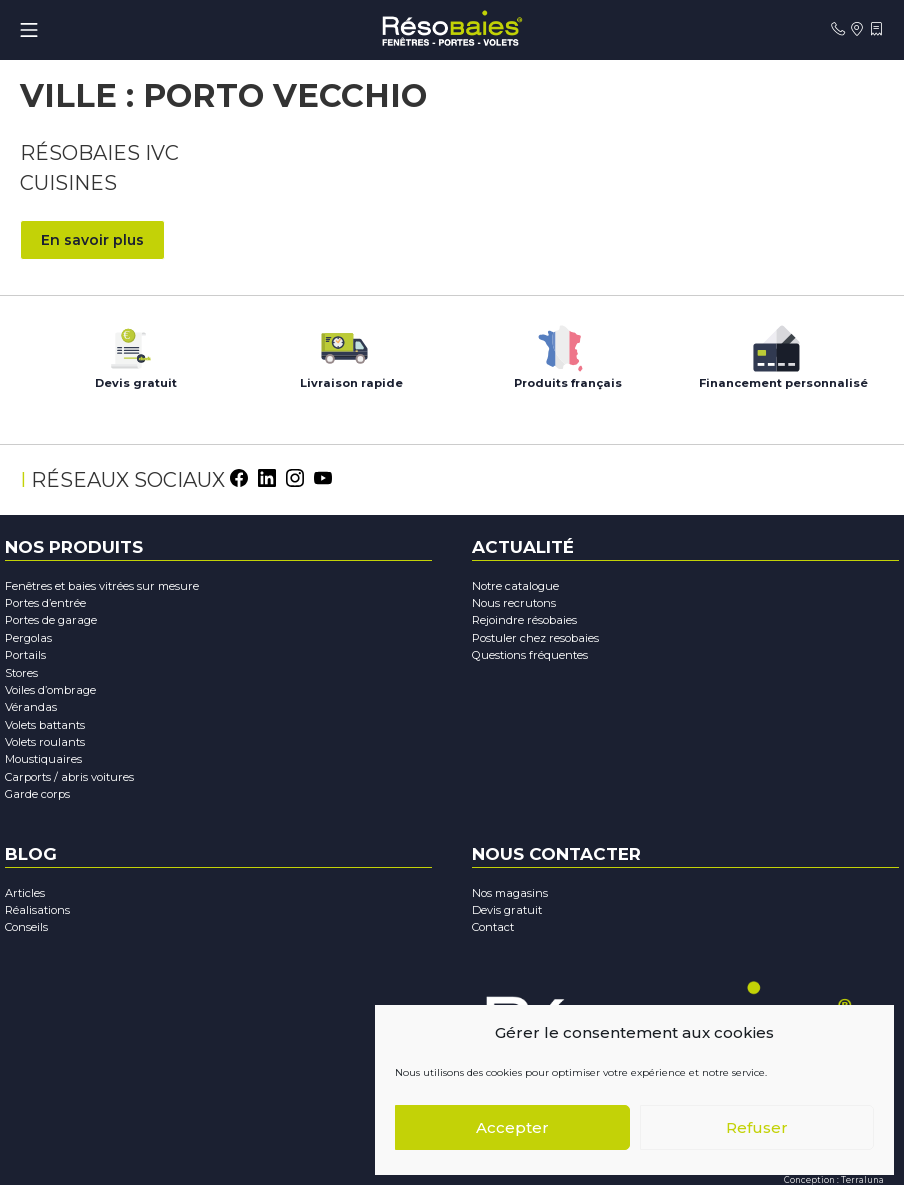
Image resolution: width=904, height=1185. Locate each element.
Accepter (512, 1127)
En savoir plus (92, 239)
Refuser (757, 1127)
